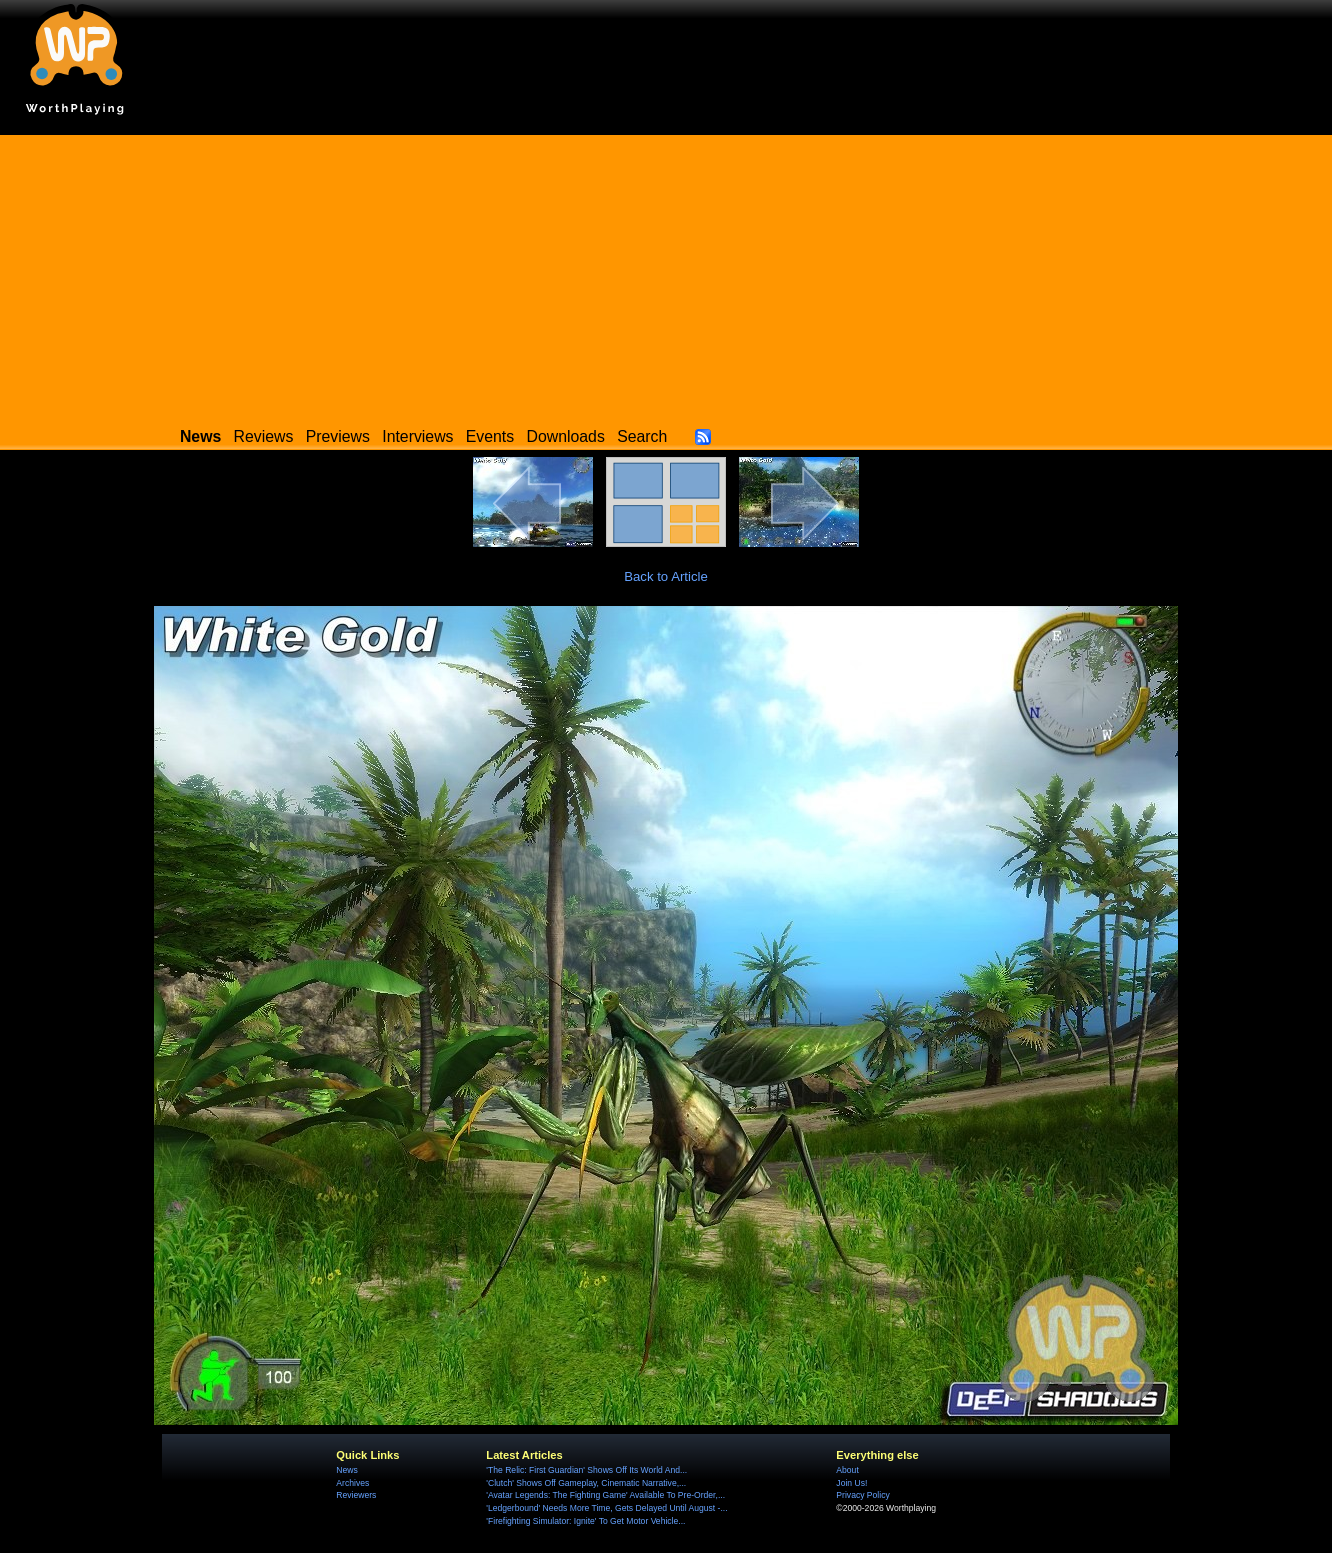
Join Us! (851, 1483)
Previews (338, 436)
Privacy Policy (862, 1495)
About (847, 1470)
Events (490, 436)
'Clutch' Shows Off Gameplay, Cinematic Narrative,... (586, 1483)
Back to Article (666, 576)
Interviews (417, 436)
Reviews (264, 436)
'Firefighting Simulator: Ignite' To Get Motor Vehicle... (585, 1521)
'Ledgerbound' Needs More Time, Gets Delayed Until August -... (606, 1508)
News (346, 1470)
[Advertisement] (666, 275)
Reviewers (356, 1495)
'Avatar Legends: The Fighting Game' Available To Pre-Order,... (605, 1495)
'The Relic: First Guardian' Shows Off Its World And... (586, 1470)
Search (642, 436)
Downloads (566, 436)
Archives (352, 1483)
